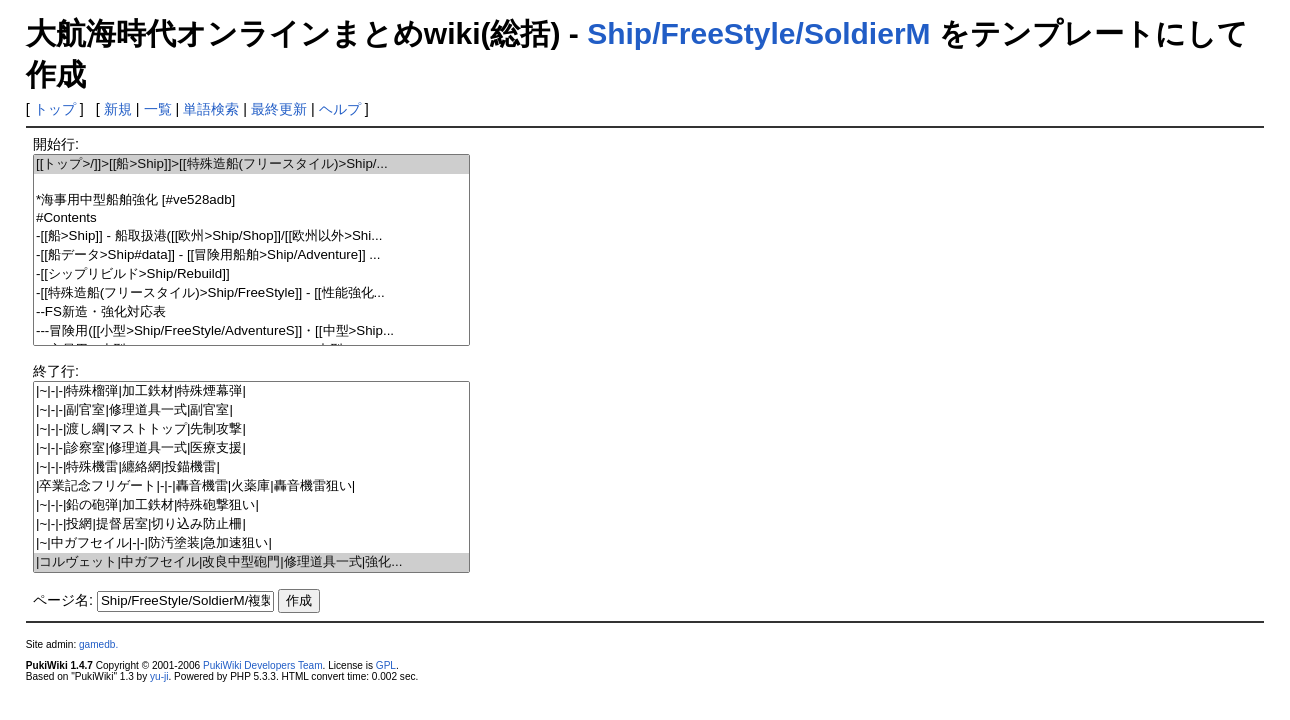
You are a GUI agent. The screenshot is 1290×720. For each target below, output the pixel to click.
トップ (55, 109)
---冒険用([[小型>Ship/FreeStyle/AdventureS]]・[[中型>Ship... (251, 331)
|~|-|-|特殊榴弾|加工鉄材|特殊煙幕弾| (251, 391)
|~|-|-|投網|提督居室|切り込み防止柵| (251, 524)
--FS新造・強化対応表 (251, 312)
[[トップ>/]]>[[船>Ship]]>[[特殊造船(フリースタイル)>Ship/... (251, 164)
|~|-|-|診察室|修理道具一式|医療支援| (251, 448)
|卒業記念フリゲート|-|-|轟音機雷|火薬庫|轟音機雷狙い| (251, 486)
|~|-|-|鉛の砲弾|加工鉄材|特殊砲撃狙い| (251, 505)
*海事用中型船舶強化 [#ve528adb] (251, 200)
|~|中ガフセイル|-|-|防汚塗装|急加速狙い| (251, 543)
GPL (386, 665)
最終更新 (279, 109)
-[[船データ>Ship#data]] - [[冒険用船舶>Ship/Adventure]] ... (251, 255)
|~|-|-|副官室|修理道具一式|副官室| (251, 410)
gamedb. (98, 644)
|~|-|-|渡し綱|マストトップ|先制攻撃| (251, 429)
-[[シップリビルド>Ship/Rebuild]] (251, 274)
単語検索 (211, 109)
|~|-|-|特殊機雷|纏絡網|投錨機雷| (251, 467)
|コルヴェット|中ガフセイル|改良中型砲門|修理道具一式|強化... (251, 562)
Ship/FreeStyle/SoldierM (758, 33)
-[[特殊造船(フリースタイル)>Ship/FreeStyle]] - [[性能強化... (251, 293)
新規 (118, 109)
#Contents (251, 218)
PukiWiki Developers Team (263, 665)
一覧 (158, 109)
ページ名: (63, 600)
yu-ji (159, 676)
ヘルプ (340, 109)
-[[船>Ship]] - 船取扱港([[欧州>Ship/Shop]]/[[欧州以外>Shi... (251, 236)
